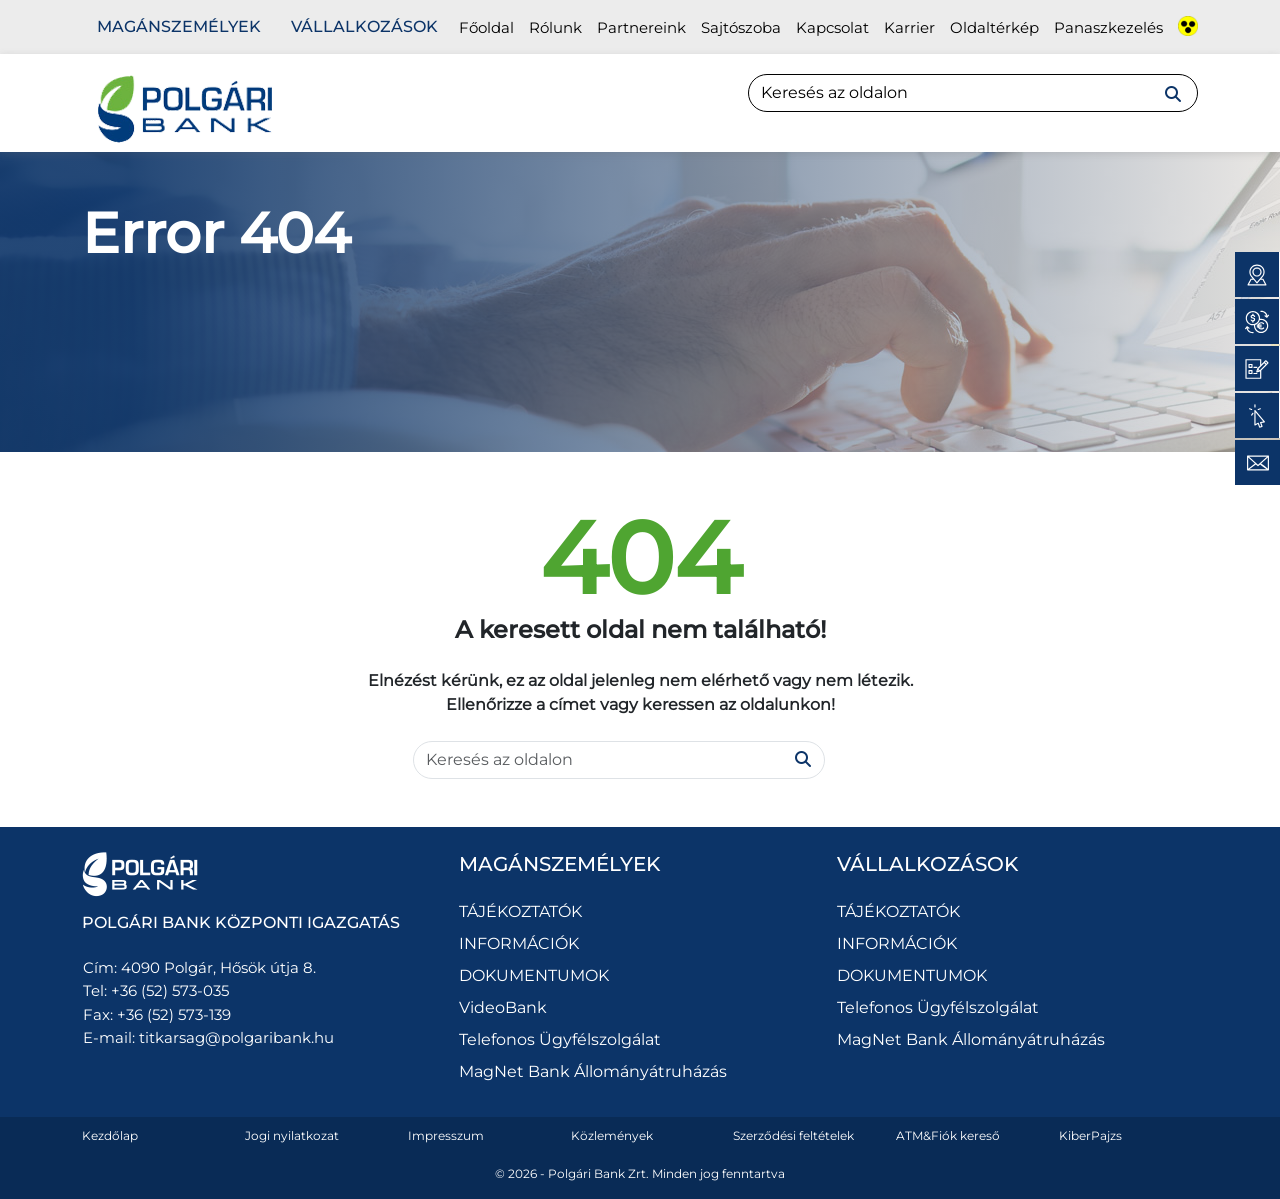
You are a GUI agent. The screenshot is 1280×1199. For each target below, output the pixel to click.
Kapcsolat (832, 27)
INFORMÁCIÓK (519, 943)
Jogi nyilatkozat (292, 1135)
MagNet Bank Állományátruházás (593, 1071)
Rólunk (555, 27)
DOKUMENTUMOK (534, 975)
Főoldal (486, 27)
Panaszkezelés (1108, 27)
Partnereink (641, 27)
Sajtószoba (741, 27)
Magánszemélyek (179, 26)
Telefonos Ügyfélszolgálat (560, 1039)
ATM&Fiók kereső (948, 1135)
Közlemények (612, 1135)
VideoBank (503, 1007)
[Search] (973, 93)
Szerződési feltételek (793, 1135)
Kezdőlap (110, 1135)
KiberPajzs (1090, 1135)
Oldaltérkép (994, 27)
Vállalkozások (364, 26)
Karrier (909, 27)
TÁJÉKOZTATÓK (520, 911)
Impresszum (446, 1135)
